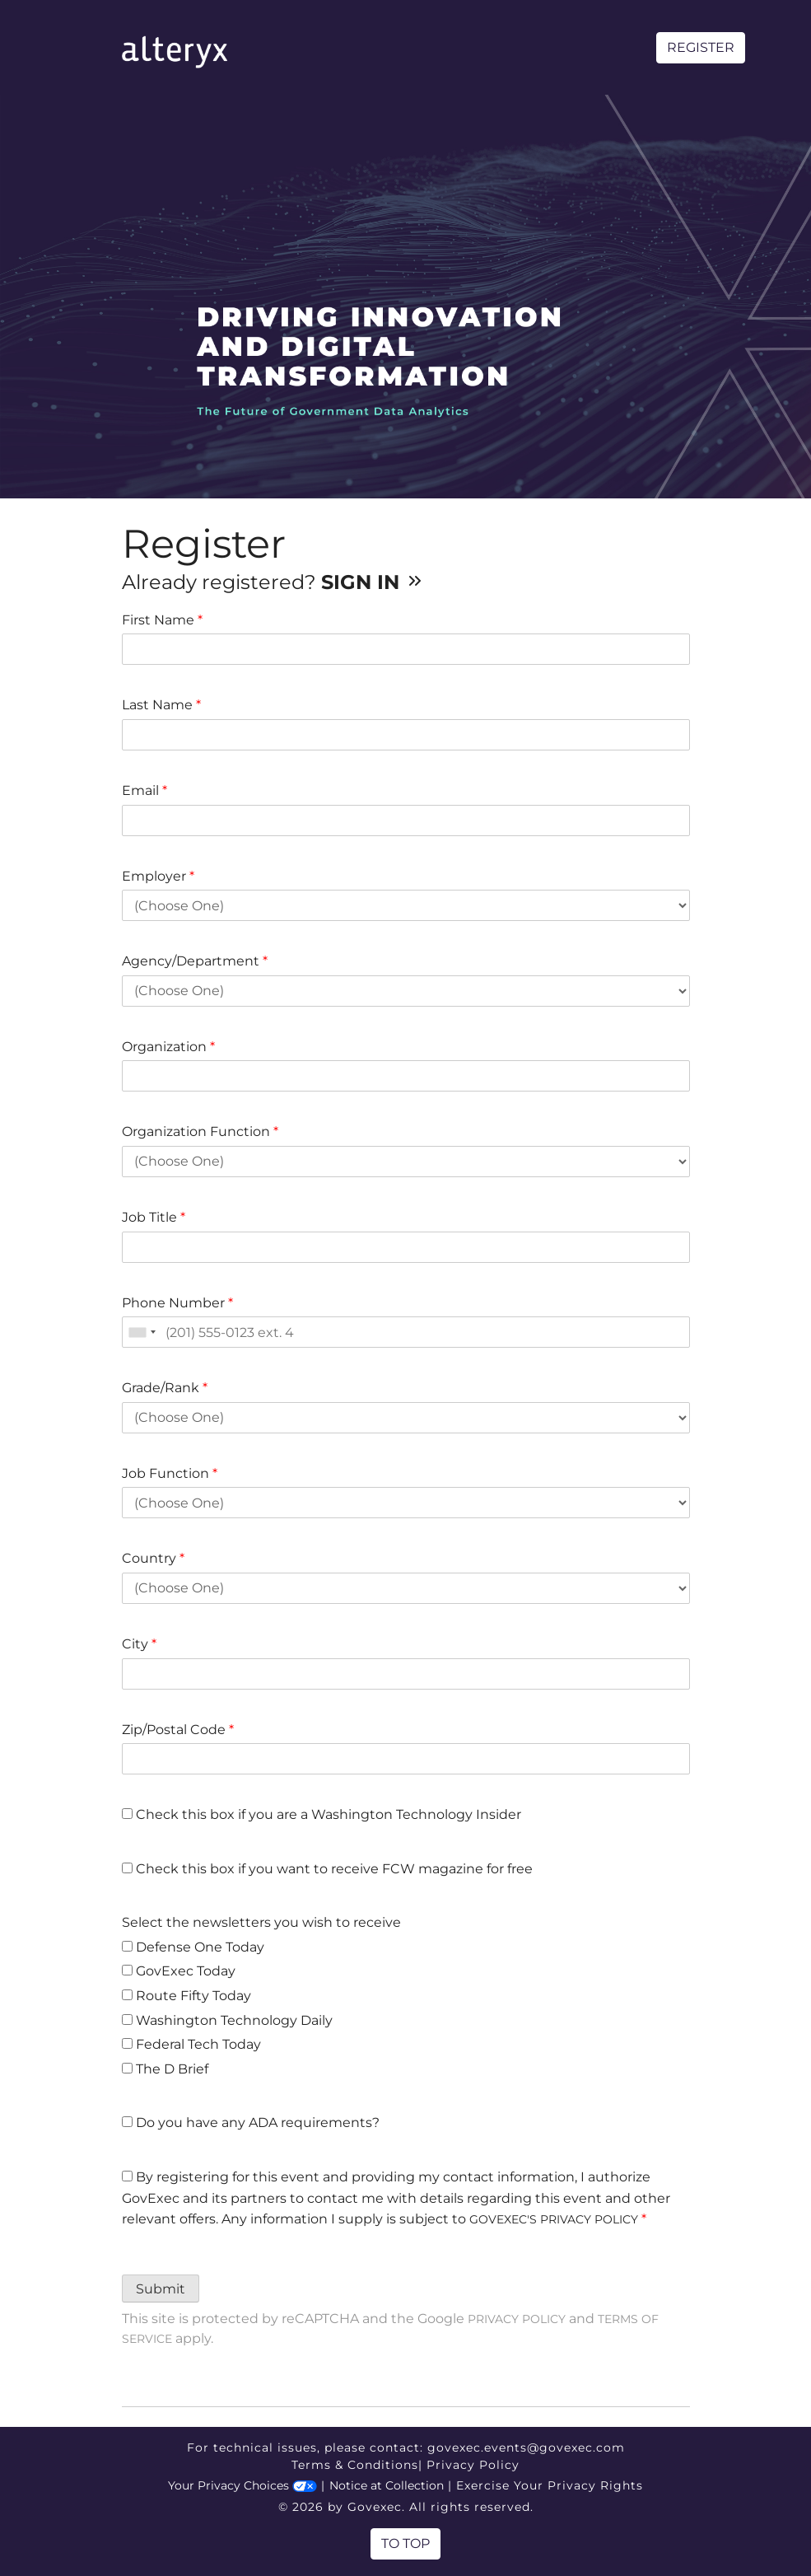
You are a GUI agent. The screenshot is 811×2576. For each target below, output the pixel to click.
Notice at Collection (386, 2485)
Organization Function (200, 1131)
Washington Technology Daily (227, 2020)
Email (144, 790)
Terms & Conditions (354, 2464)
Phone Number (177, 1303)
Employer (158, 876)
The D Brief (165, 2069)
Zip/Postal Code (178, 1729)
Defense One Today (193, 1947)
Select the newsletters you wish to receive (261, 1922)
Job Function (169, 1473)
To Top (405, 2543)
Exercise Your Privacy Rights (549, 2485)
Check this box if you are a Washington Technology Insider (321, 1814)
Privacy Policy (517, 2319)
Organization (168, 1046)
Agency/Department (195, 961)
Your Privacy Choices (242, 2485)
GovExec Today (178, 1971)
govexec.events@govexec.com (526, 2447)
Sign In (373, 582)
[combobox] (142, 1332)
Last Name (161, 705)
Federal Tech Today (191, 2044)
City (139, 1644)
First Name (162, 620)
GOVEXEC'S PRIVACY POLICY (553, 2219)
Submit (160, 2289)
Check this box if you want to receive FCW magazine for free (327, 1869)
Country (153, 1558)
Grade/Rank (164, 1388)
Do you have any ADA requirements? (251, 2122)
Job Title (153, 1217)
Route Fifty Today (186, 1995)
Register (700, 47)
